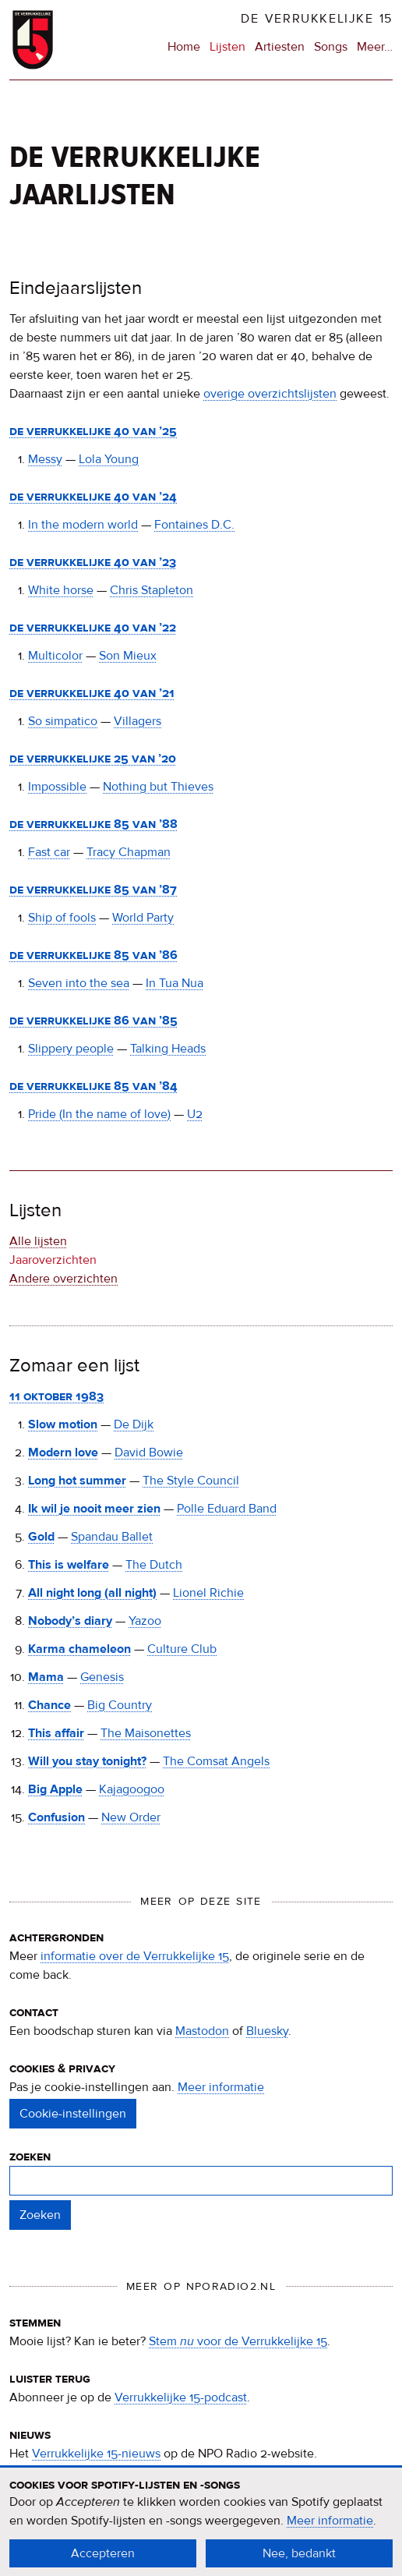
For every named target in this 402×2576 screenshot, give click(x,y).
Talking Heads (168, 1048)
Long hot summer (77, 1480)
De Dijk (133, 1424)
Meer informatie (221, 2087)
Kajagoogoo (131, 1789)
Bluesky (267, 2031)
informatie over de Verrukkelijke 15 (135, 1956)
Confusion (56, 1817)
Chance (49, 1705)
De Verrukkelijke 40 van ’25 (93, 431)
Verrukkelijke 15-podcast (181, 2397)
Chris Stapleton (151, 590)
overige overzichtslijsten (270, 394)
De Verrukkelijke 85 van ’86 (93, 955)
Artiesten (280, 47)
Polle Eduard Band (227, 1508)
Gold (41, 1537)
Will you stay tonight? (87, 1761)
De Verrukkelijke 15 (317, 19)
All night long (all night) (92, 1593)
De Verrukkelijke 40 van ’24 (93, 496)
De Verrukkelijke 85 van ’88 (93, 824)
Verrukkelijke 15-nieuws (96, 2453)
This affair (56, 1733)
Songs (330, 47)
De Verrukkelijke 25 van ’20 (92, 758)
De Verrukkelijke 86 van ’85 (93, 1020)
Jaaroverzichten (53, 1260)
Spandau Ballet (112, 1537)
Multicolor (55, 655)
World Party (143, 917)
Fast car (49, 852)
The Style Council (191, 1480)
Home (184, 47)
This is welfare (68, 1565)
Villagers (137, 721)
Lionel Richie (208, 1593)
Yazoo (145, 1621)
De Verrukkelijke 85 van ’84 (93, 1086)
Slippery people (71, 1048)
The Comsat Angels (216, 1761)
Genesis (102, 1677)
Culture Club (182, 1649)
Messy (45, 459)
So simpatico (62, 721)
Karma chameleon (79, 1649)
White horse (60, 590)
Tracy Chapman (128, 852)
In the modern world (83, 525)
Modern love (63, 1452)
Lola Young (109, 459)
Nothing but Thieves (158, 786)
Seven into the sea (78, 983)
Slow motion (62, 1424)
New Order (130, 1817)
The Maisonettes (145, 1733)
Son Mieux (128, 655)
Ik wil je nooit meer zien (94, 1508)
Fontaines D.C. (194, 525)
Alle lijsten (38, 1241)
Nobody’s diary (70, 1621)
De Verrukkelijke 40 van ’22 (92, 627)
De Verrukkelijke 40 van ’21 (92, 693)
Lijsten (227, 47)
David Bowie (149, 1452)
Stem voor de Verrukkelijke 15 (238, 2341)
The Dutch (153, 1565)
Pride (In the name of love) (99, 1114)
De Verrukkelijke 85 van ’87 (93, 889)
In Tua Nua (174, 983)
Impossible (57, 786)
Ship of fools (62, 917)
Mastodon (202, 2031)
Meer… (375, 47)
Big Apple (55, 1789)
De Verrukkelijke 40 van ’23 (92, 562)
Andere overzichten (63, 1278)
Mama (46, 1677)
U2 (195, 1114)
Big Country (119, 1705)
